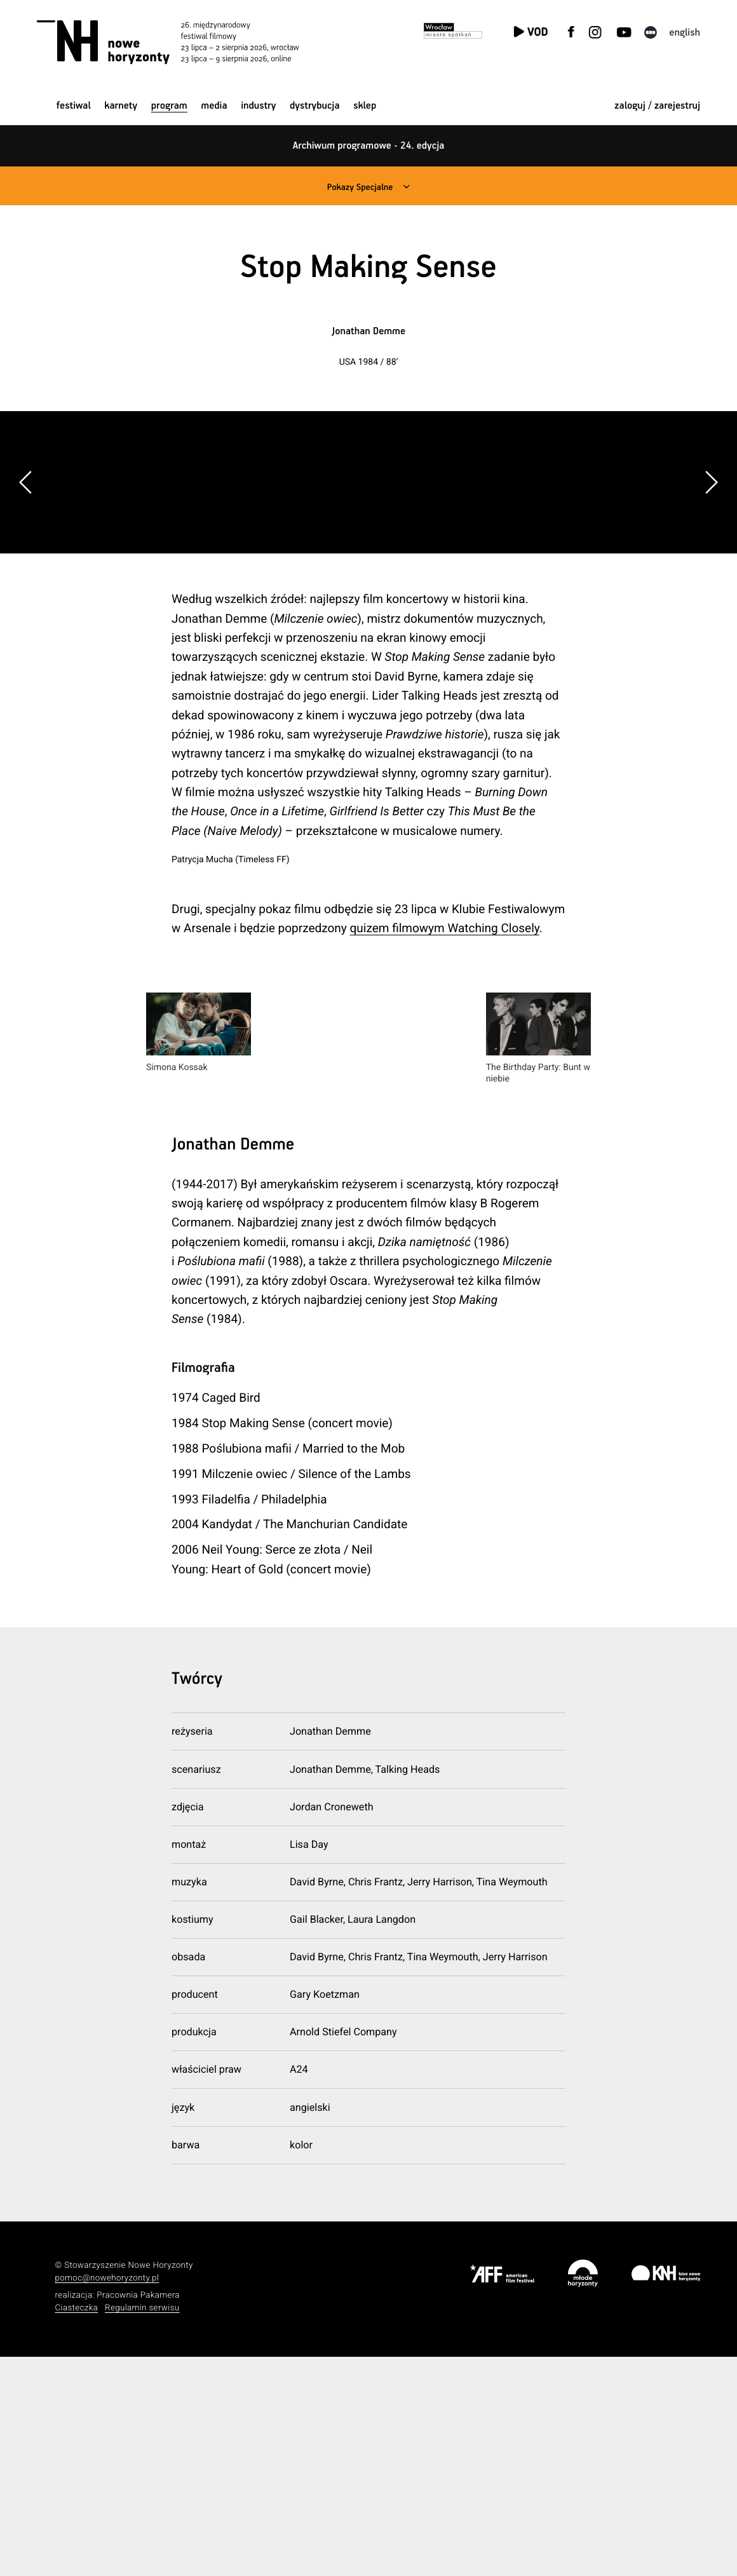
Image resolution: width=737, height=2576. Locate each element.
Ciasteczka (76, 2527)
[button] (711, 592)
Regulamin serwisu (142, 2527)
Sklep (364, 106)
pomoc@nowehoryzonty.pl (107, 2497)
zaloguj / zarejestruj (657, 106)
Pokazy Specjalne (358, 187)
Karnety (120, 106)
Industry (258, 106)
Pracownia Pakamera (138, 2514)
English (684, 33)
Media (214, 106)
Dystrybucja (314, 106)
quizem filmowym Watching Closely (444, 1147)
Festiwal (74, 106)
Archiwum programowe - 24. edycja (369, 146)
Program (169, 106)
